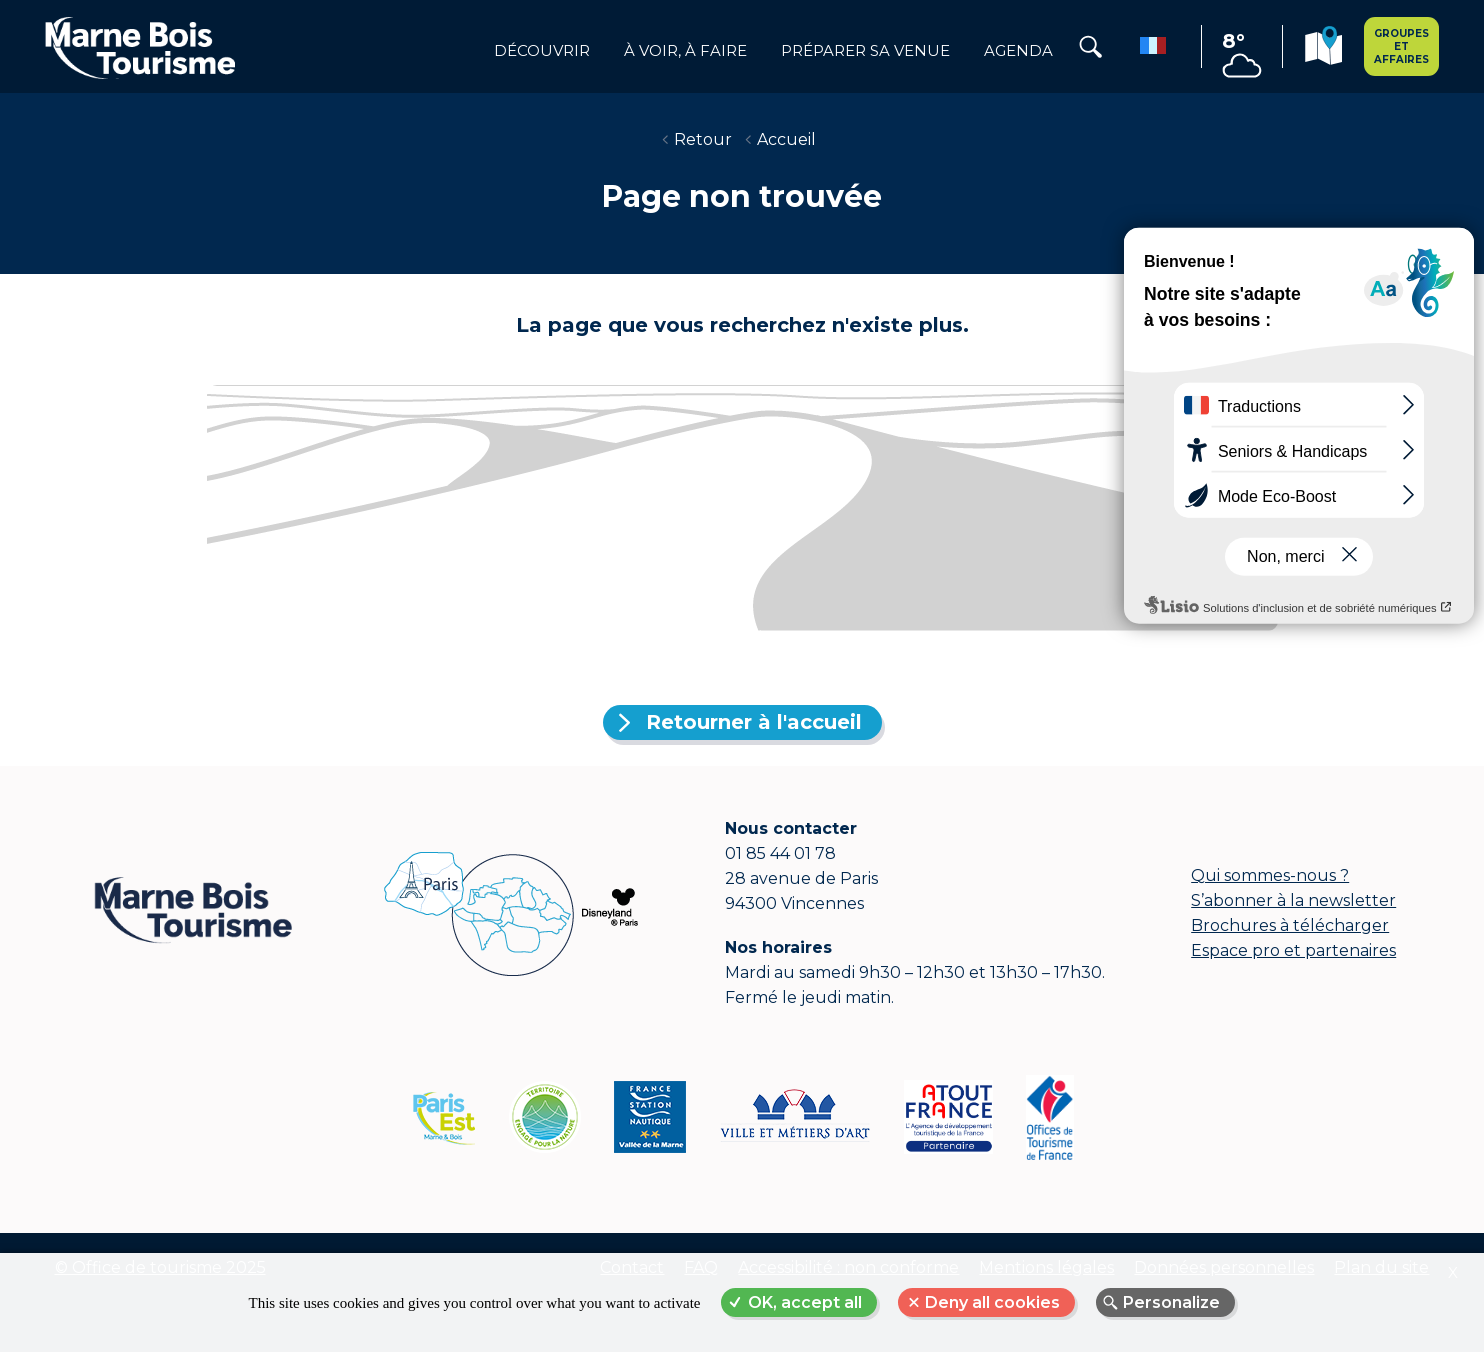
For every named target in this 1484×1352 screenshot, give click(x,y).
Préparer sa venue (865, 51)
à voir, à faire (685, 51)
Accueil (786, 139)
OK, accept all (805, 1302)
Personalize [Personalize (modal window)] (1171, 1302)
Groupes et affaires (1401, 46)
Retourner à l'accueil (754, 722)
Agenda (1018, 51)
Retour (703, 139)
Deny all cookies (992, 1302)
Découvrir (542, 51)
